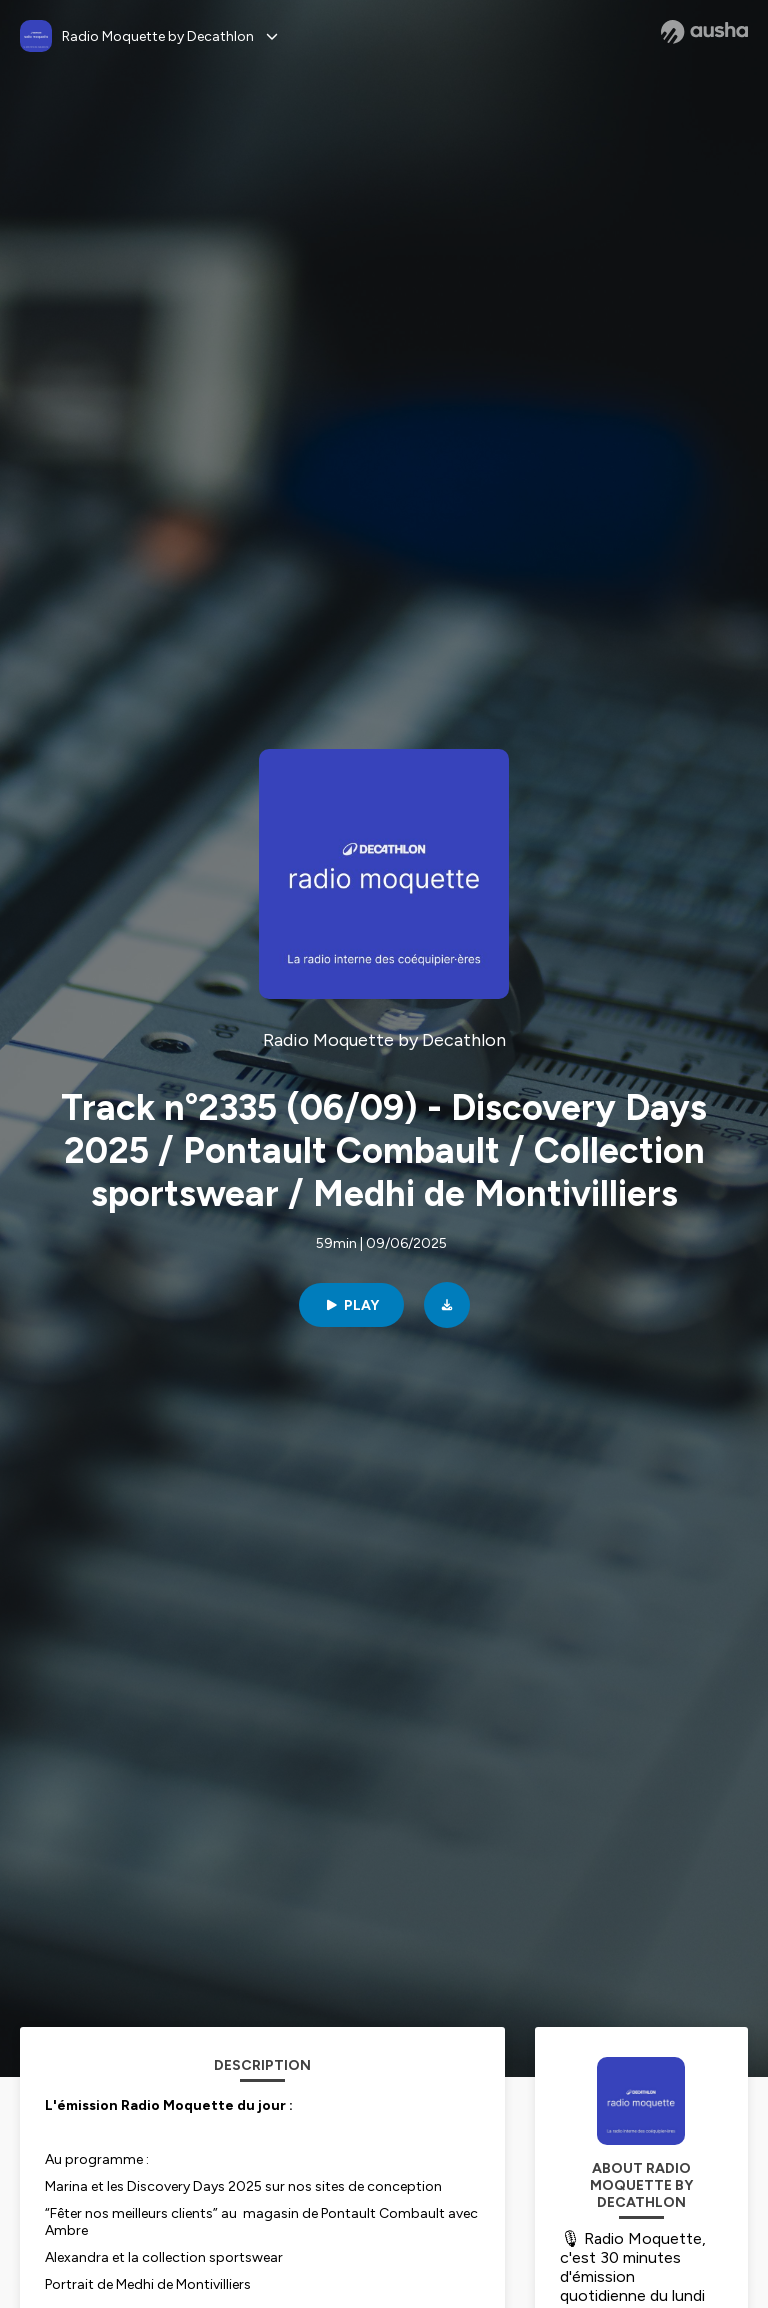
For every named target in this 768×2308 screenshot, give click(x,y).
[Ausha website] (704, 32)
